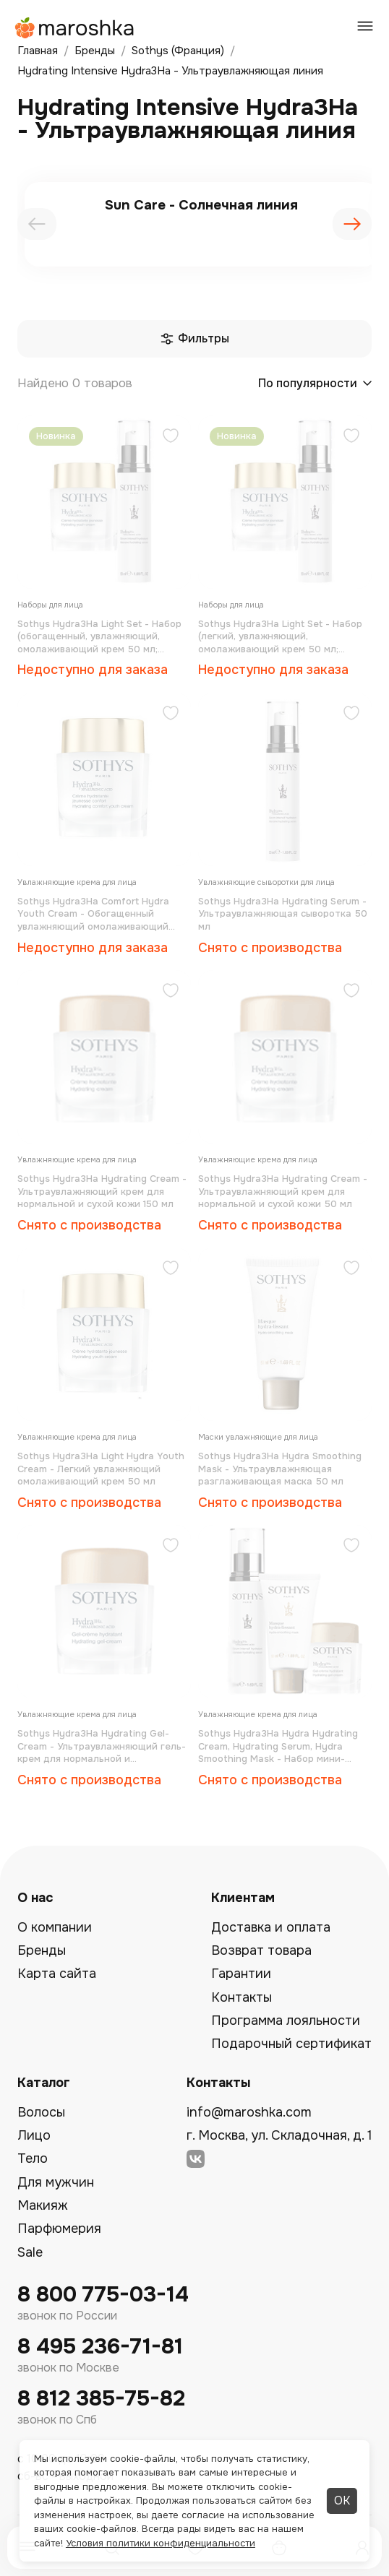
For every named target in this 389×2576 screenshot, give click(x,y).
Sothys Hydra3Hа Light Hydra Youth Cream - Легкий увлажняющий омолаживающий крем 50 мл (100, 1468)
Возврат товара (261, 1950)
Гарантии (241, 1973)
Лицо (34, 2135)
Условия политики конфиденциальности (160, 2543)
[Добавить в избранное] (170, 437)
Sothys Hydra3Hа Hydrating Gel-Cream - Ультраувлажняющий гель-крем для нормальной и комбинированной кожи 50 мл (101, 1746)
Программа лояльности (285, 2020)
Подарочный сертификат (291, 2044)
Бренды (41, 1950)
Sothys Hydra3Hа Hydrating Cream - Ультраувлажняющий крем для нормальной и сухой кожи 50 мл (282, 1191)
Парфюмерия (59, 2228)
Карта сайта (56, 1973)
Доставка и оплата (270, 1927)
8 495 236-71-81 (100, 2347)
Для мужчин (55, 2182)
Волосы (41, 2112)
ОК (342, 2500)
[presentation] (36, 224)
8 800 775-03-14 (103, 2295)
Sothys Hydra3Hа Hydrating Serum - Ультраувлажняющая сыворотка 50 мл (282, 914)
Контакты (241, 1997)
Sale (30, 2252)
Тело (32, 2158)
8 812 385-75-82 (101, 2399)
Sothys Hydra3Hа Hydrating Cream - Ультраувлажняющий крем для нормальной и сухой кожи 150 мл (102, 1191)
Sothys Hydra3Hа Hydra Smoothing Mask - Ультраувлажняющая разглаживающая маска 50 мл (280, 1468)
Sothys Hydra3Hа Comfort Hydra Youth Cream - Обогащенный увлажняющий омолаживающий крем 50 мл (93, 914)
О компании (54, 1927)
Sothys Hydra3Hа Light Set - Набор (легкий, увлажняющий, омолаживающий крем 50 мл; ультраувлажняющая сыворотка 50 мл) (282, 637)
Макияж (42, 2205)
